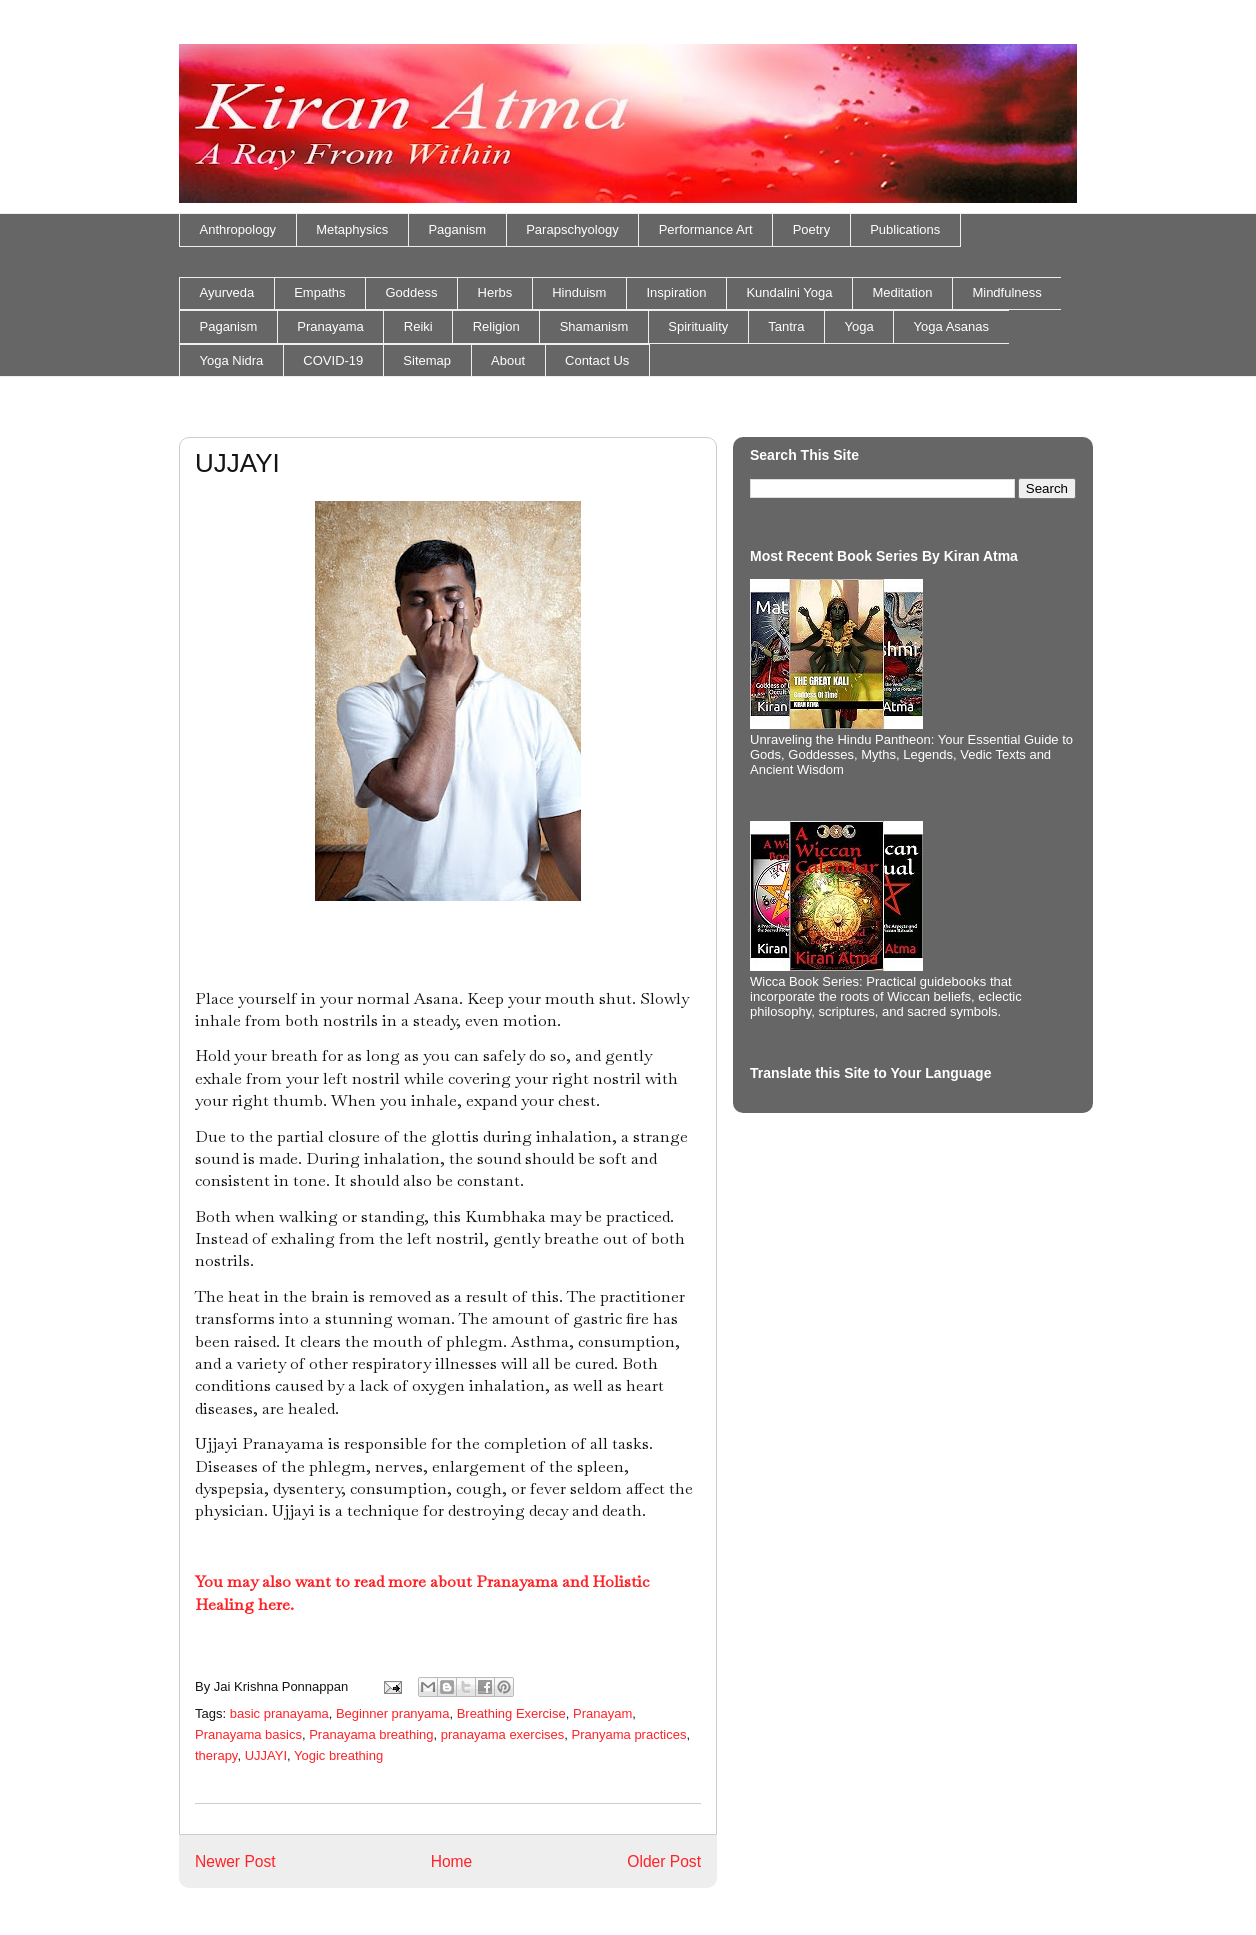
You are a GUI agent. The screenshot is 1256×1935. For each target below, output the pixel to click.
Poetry (812, 229)
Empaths (319, 292)
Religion (496, 326)
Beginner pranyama (392, 1713)
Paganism (457, 229)
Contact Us (597, 360)
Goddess (412, 292)
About (508, 360)
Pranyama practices (629, 1734)
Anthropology (238, 229)
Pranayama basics (248, 1734)
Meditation (902, 292)
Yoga (858, 326)
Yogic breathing (338, 1755)
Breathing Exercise (511, 1713)
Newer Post (235, 1861)
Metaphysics (352, 229)
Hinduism (579, 292)
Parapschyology (572, 229)
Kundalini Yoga (789, 292)
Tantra (786, 326)
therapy (216, 1755)
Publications (905, 229)
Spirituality (698, 326)
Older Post (664, 1861)
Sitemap (427, 360)
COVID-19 (333, 360)
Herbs (495, 292)
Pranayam (602, 1713)
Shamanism (594, 326)
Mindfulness (1006, 292)
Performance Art (706, 229)
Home (452, 1861)
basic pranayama (279, 1713)
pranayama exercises (503, 1734)
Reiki (418, 326)
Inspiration (676, 292)
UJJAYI (266, 1755)
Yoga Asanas (951, 326)
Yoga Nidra (232, 360)
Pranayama (330, 326)
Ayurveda (227, 292)
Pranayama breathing (371, 1734)
